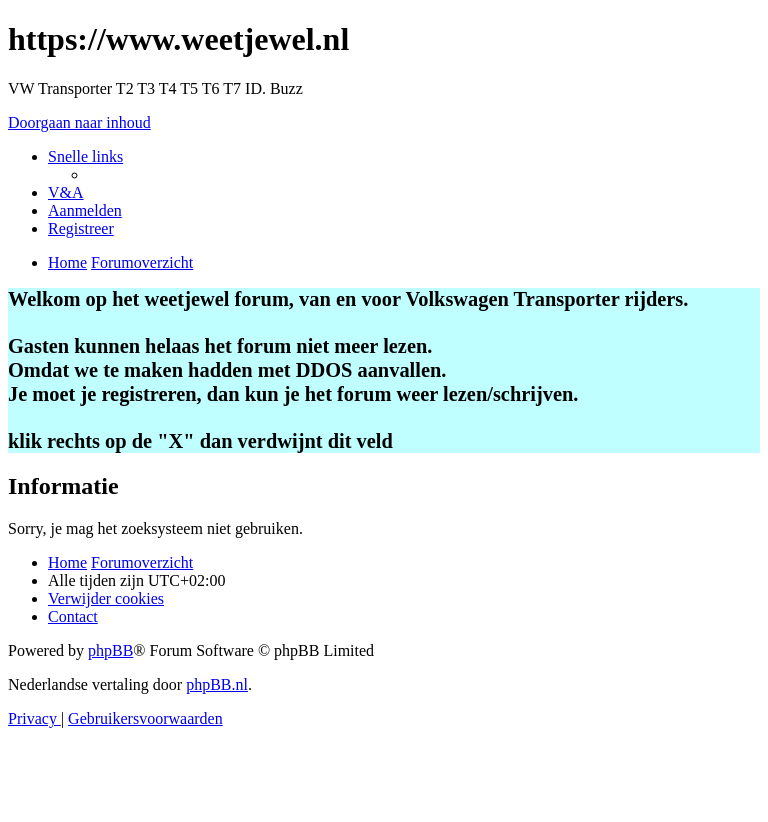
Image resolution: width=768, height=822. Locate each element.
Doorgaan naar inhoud (79, 122)
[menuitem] (66, 192)
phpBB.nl (217, 684)
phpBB (110, 650)
